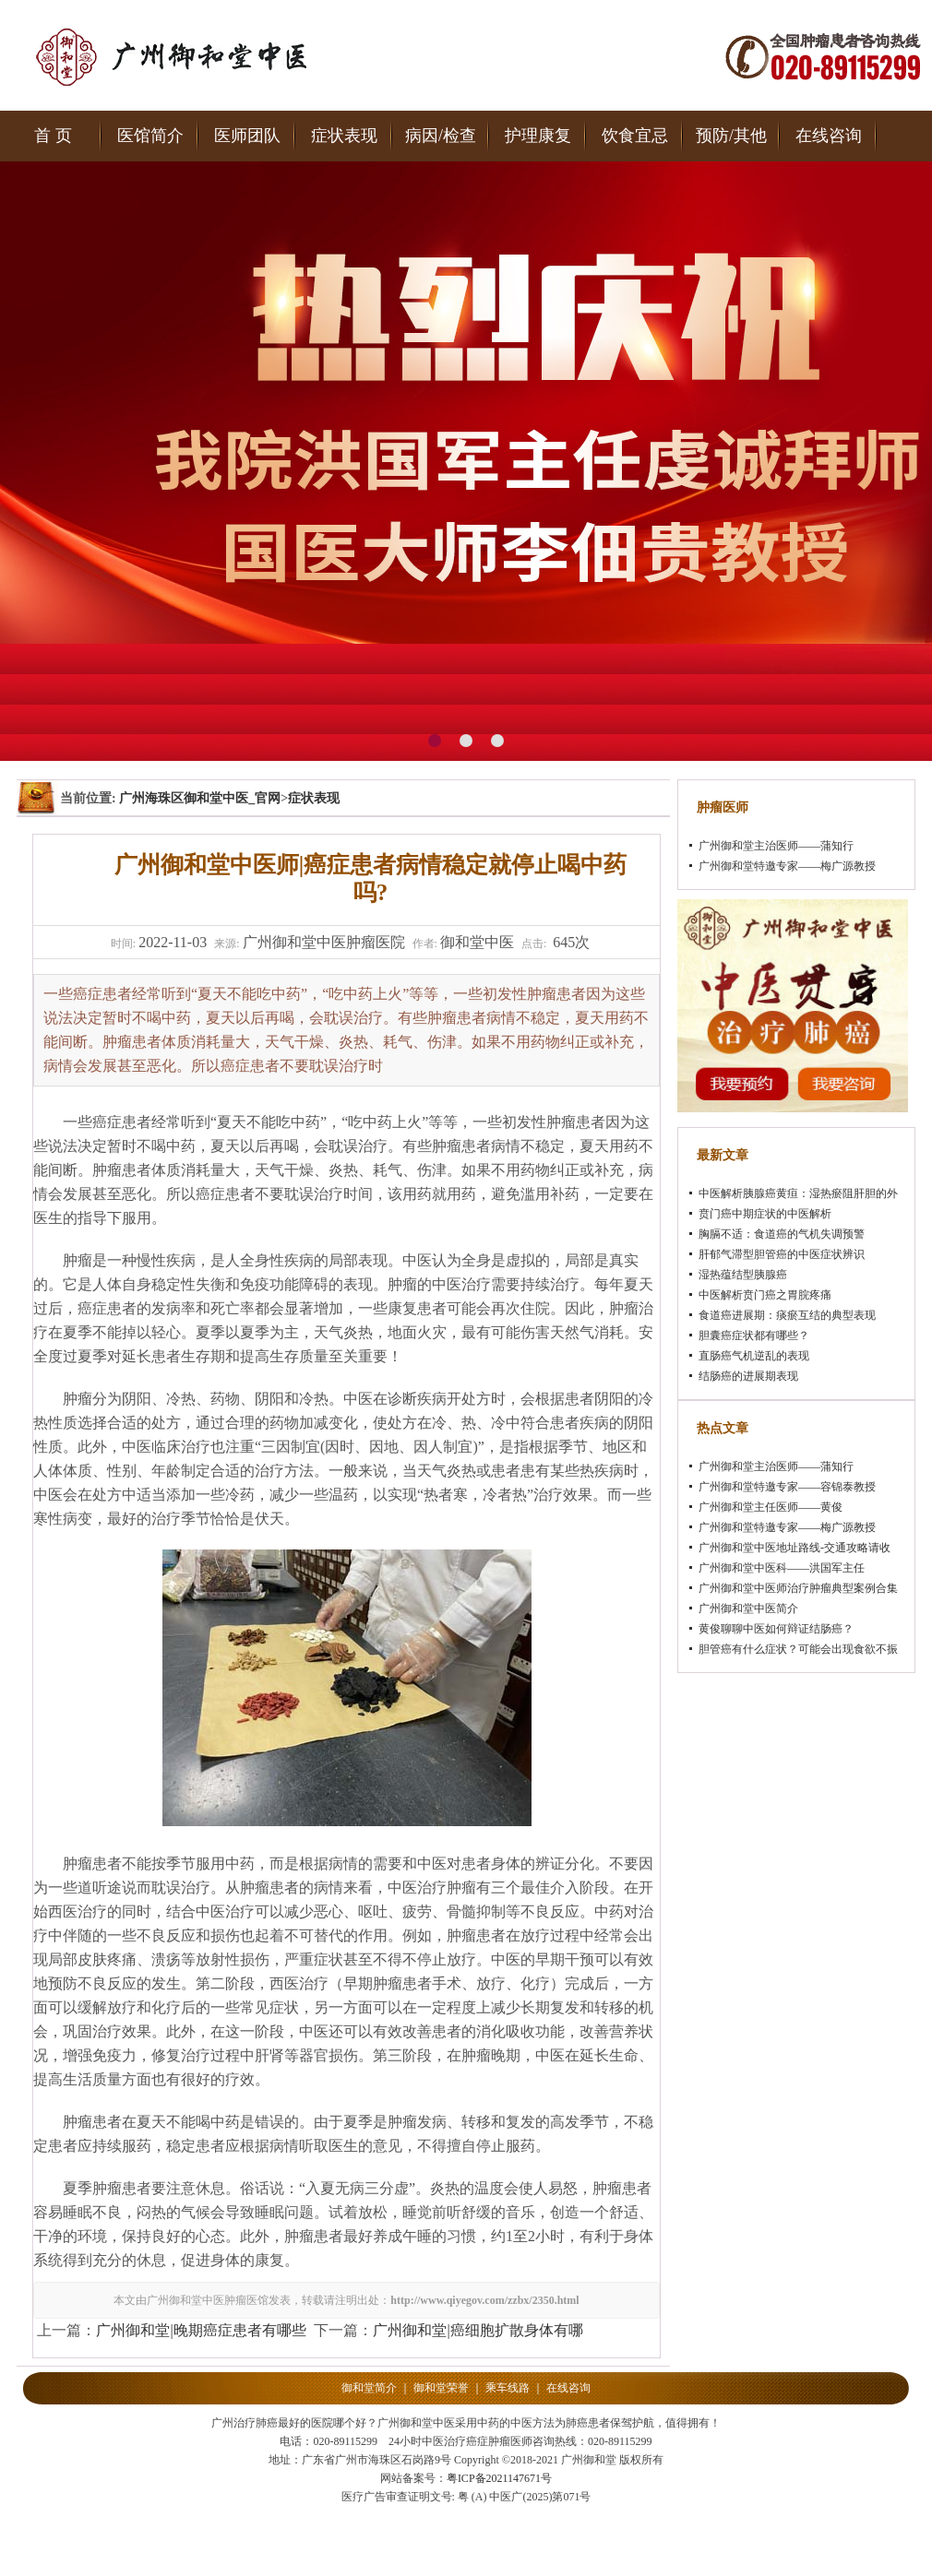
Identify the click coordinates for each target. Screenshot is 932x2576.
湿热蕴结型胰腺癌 (743, 1274)
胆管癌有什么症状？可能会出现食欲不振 (798, 1649)
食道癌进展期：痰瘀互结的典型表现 (787, 1315)
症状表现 (344, 135)
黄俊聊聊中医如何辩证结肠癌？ (776, 1628)
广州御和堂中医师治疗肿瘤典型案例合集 (798, 1588)
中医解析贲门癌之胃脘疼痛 (765, 1294)
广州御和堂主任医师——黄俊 (770, 1507)
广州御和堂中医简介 (748, 1608)
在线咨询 (828, 135)
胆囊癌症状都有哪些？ (754, 1335)
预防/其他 (731, 135)
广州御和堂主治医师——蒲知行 (776, 845)
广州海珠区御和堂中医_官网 (200, 798)
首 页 (53, 135)
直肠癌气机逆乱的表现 (754, 1355)
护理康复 (538, 135)
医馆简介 (150, 135)
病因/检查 (440, 135)
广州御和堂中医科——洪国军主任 (782, 1567)
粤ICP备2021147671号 (499, 2478)
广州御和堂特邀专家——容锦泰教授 (787, 1486)
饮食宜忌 (635, 135)
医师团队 (247, 135)
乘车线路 (507, 2387)
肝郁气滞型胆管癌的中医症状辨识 (782, 1254)
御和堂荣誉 (441, 2387)
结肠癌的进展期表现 (748, 1376)
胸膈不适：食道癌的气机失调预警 (782, 1234)
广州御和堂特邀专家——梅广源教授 (787, 866)
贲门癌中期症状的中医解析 (765, 1213)
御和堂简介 (369, 2387)
